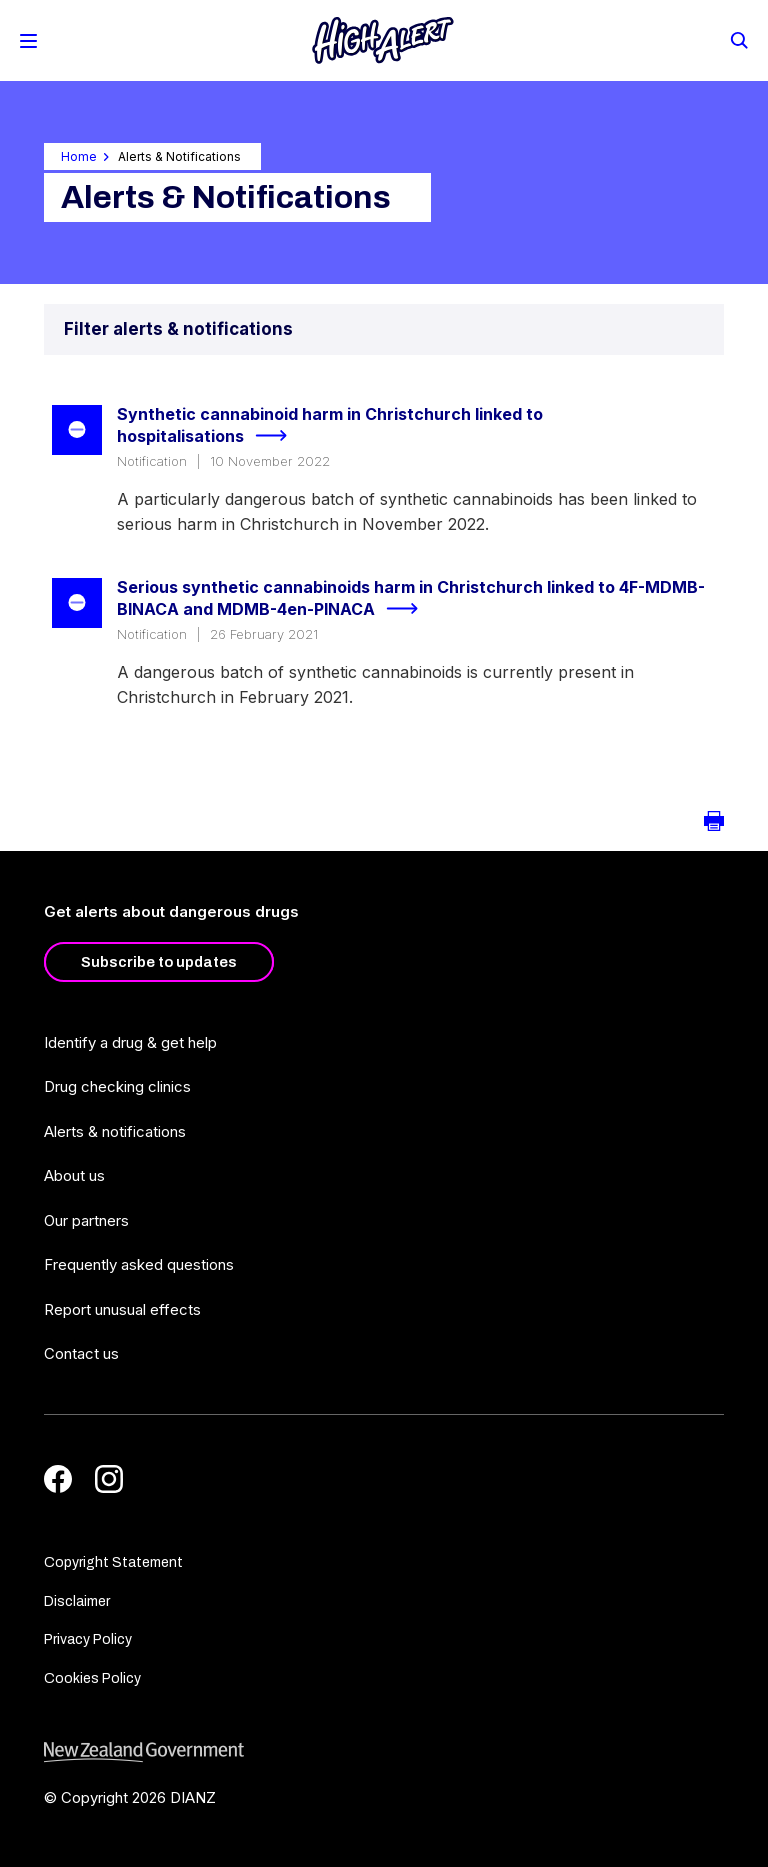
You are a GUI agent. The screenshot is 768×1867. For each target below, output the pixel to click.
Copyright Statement (113, 1562)
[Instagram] (109, 1479)
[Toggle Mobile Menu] (28, 41)
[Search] (738, 39)
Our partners (86, 1220)
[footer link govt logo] (384, 1752)
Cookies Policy (92, 1678)
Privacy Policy (88, 1639)
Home (79, 156)
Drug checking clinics (117, 1086)
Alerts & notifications (115, 1131)
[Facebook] (58, 1479)
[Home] (383, 40)
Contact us (81, 1353)
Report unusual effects (122, 1309)
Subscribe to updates (159, 962)
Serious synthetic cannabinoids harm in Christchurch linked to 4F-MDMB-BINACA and (411, 599)
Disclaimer (77, 1601)
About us (74, 1175)
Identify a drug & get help (130, 1042)
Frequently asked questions (139, 1264)
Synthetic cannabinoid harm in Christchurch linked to (330, 426)
